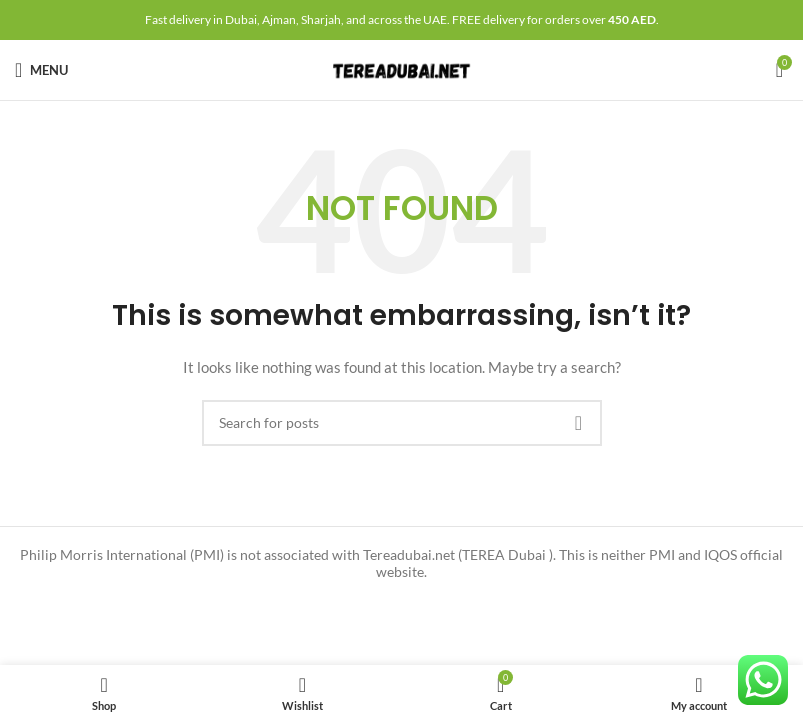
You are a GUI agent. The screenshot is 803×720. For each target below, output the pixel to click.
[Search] (402, 423)
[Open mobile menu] (41, 70)
